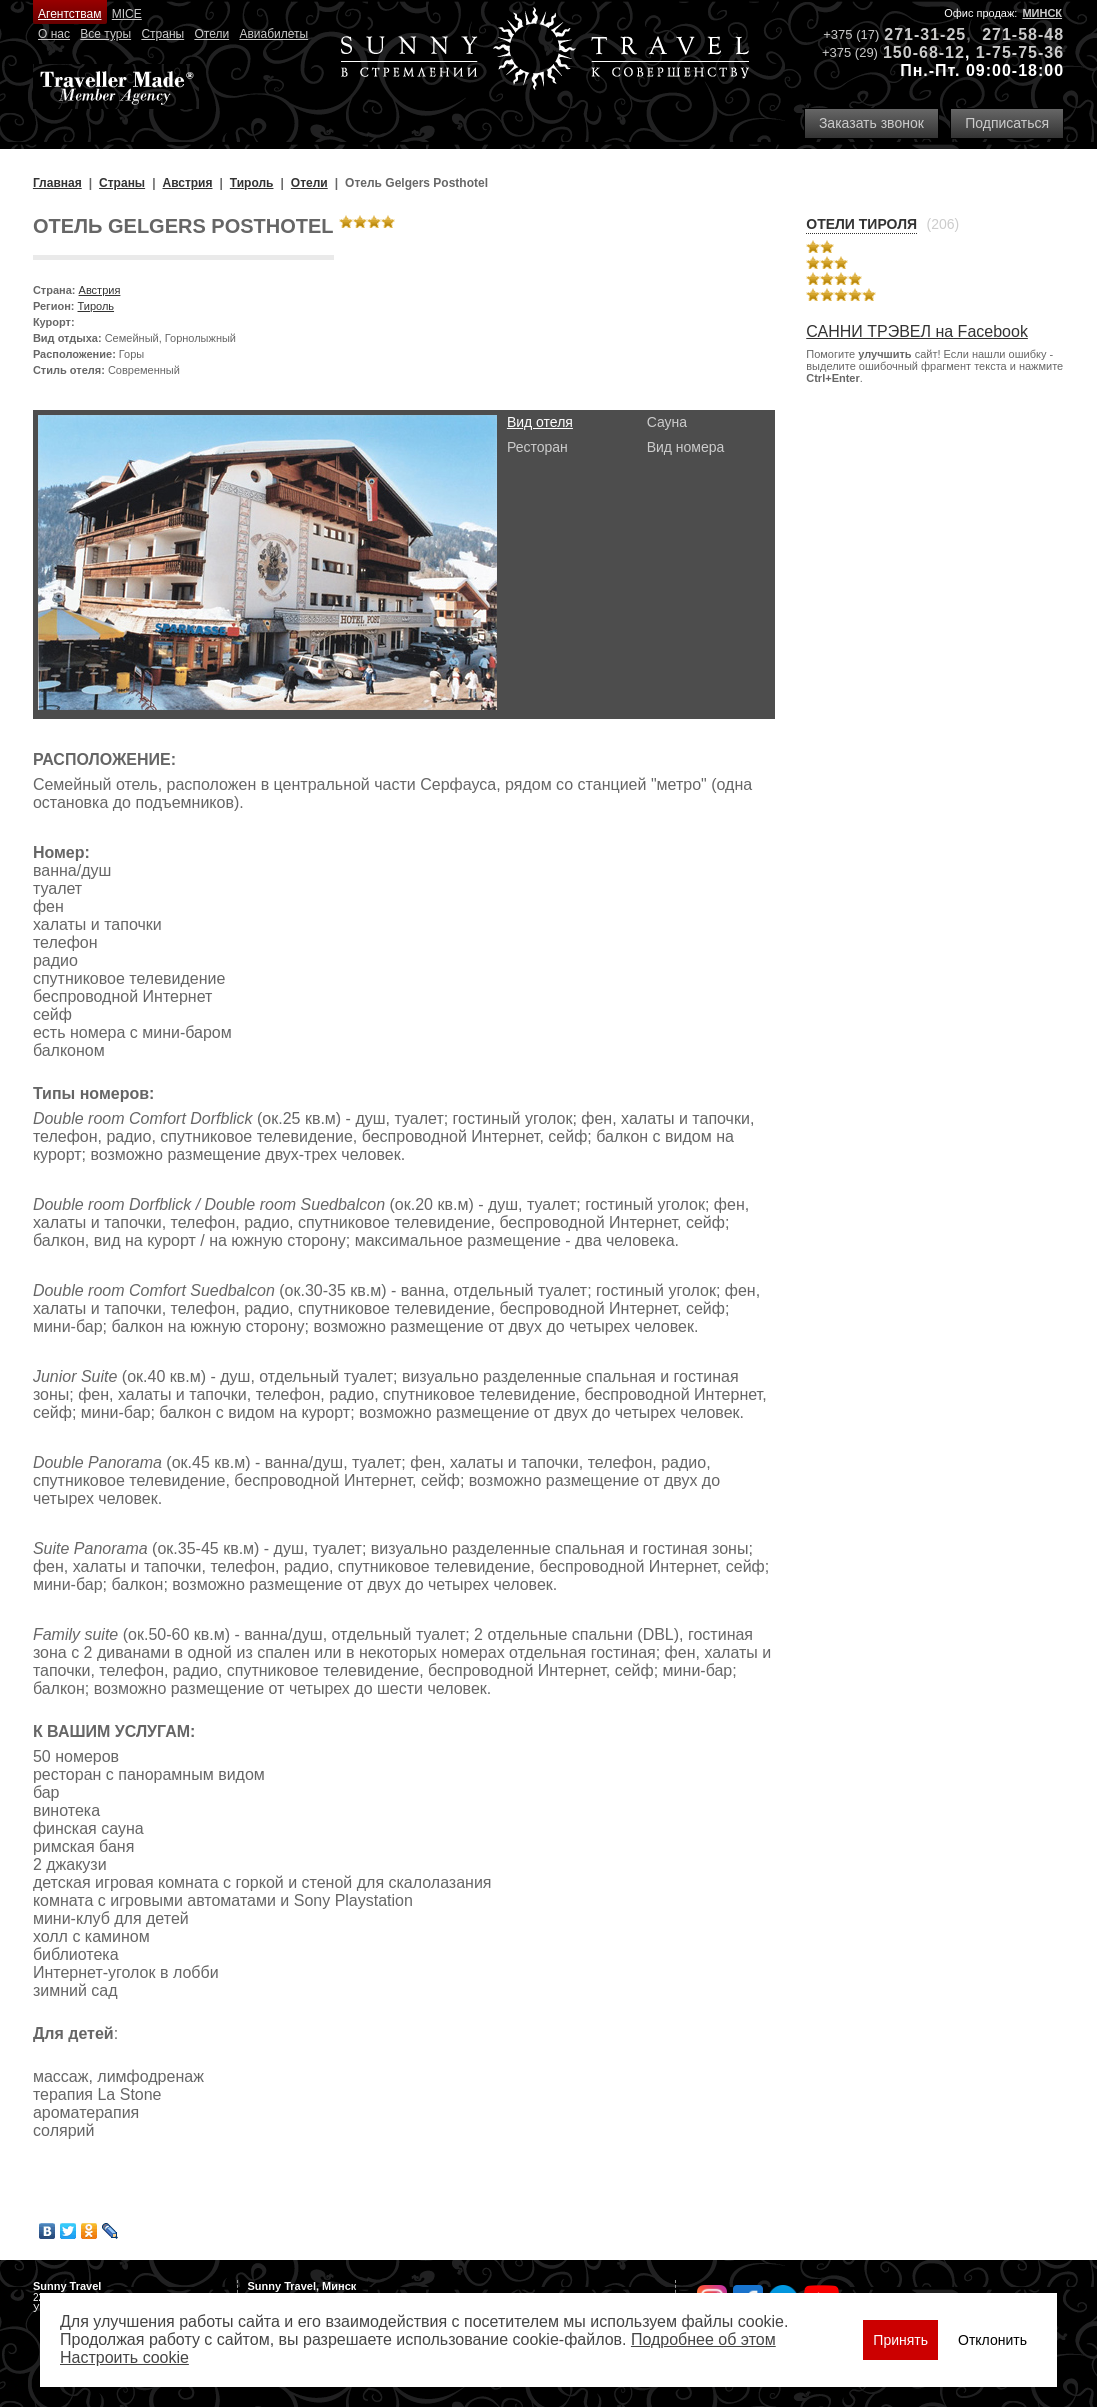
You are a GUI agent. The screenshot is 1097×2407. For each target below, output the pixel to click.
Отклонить (992, 2340)
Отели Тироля (861, 224)
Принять (900, 2340)
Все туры (105, 34)
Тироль (96, 306)
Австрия (100, 290)
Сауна (667, 422)
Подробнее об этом (703, 2339)
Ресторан (537, 447)
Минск (1042, 13)
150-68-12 (924, 52)
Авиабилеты (273, 34)
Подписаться (1007, 123)
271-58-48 (1023, 34)
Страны (162, 34)
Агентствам (69, 14)
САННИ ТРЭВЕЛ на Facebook (917, 331)
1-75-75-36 (1020, 52)
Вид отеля (540, 422)
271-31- (915, 34)
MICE (127, 14)
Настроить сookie (124, 2357)
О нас (54, 34)
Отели (211, 34)
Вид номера (686, 447)
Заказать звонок (871, 123)
